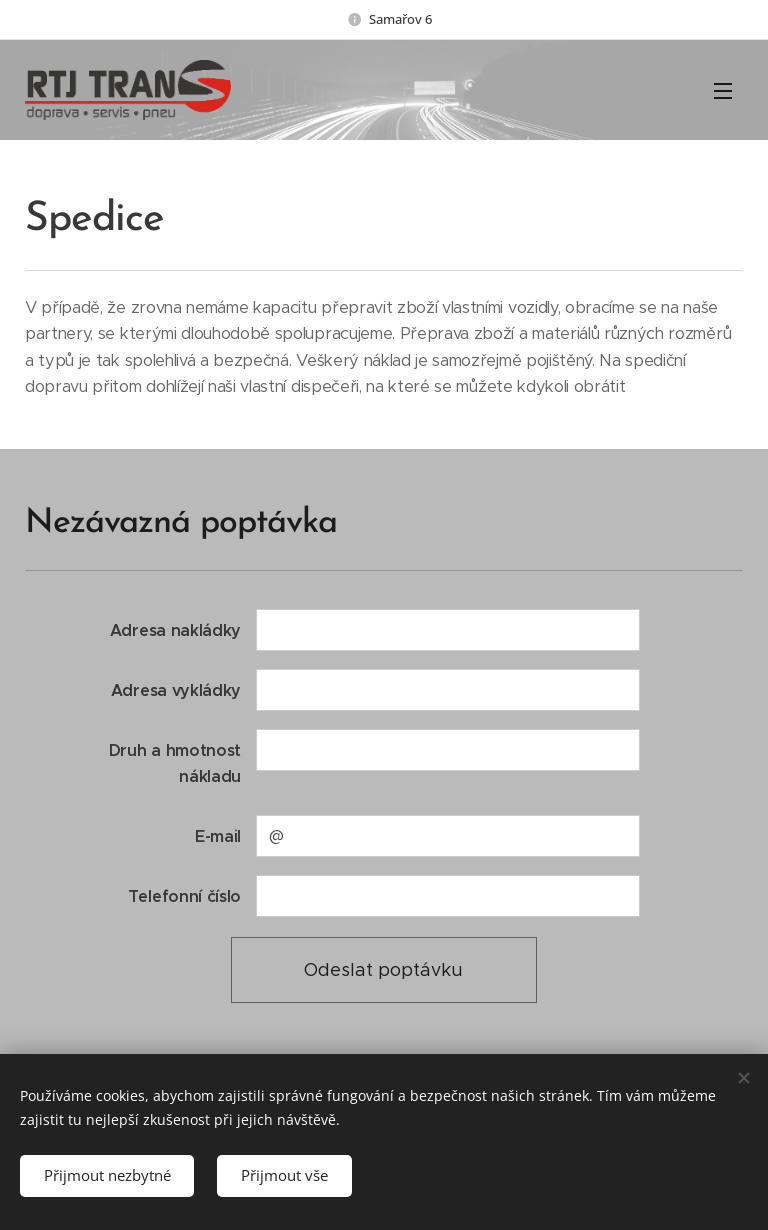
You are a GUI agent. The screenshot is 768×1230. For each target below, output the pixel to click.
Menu (723, 91)
